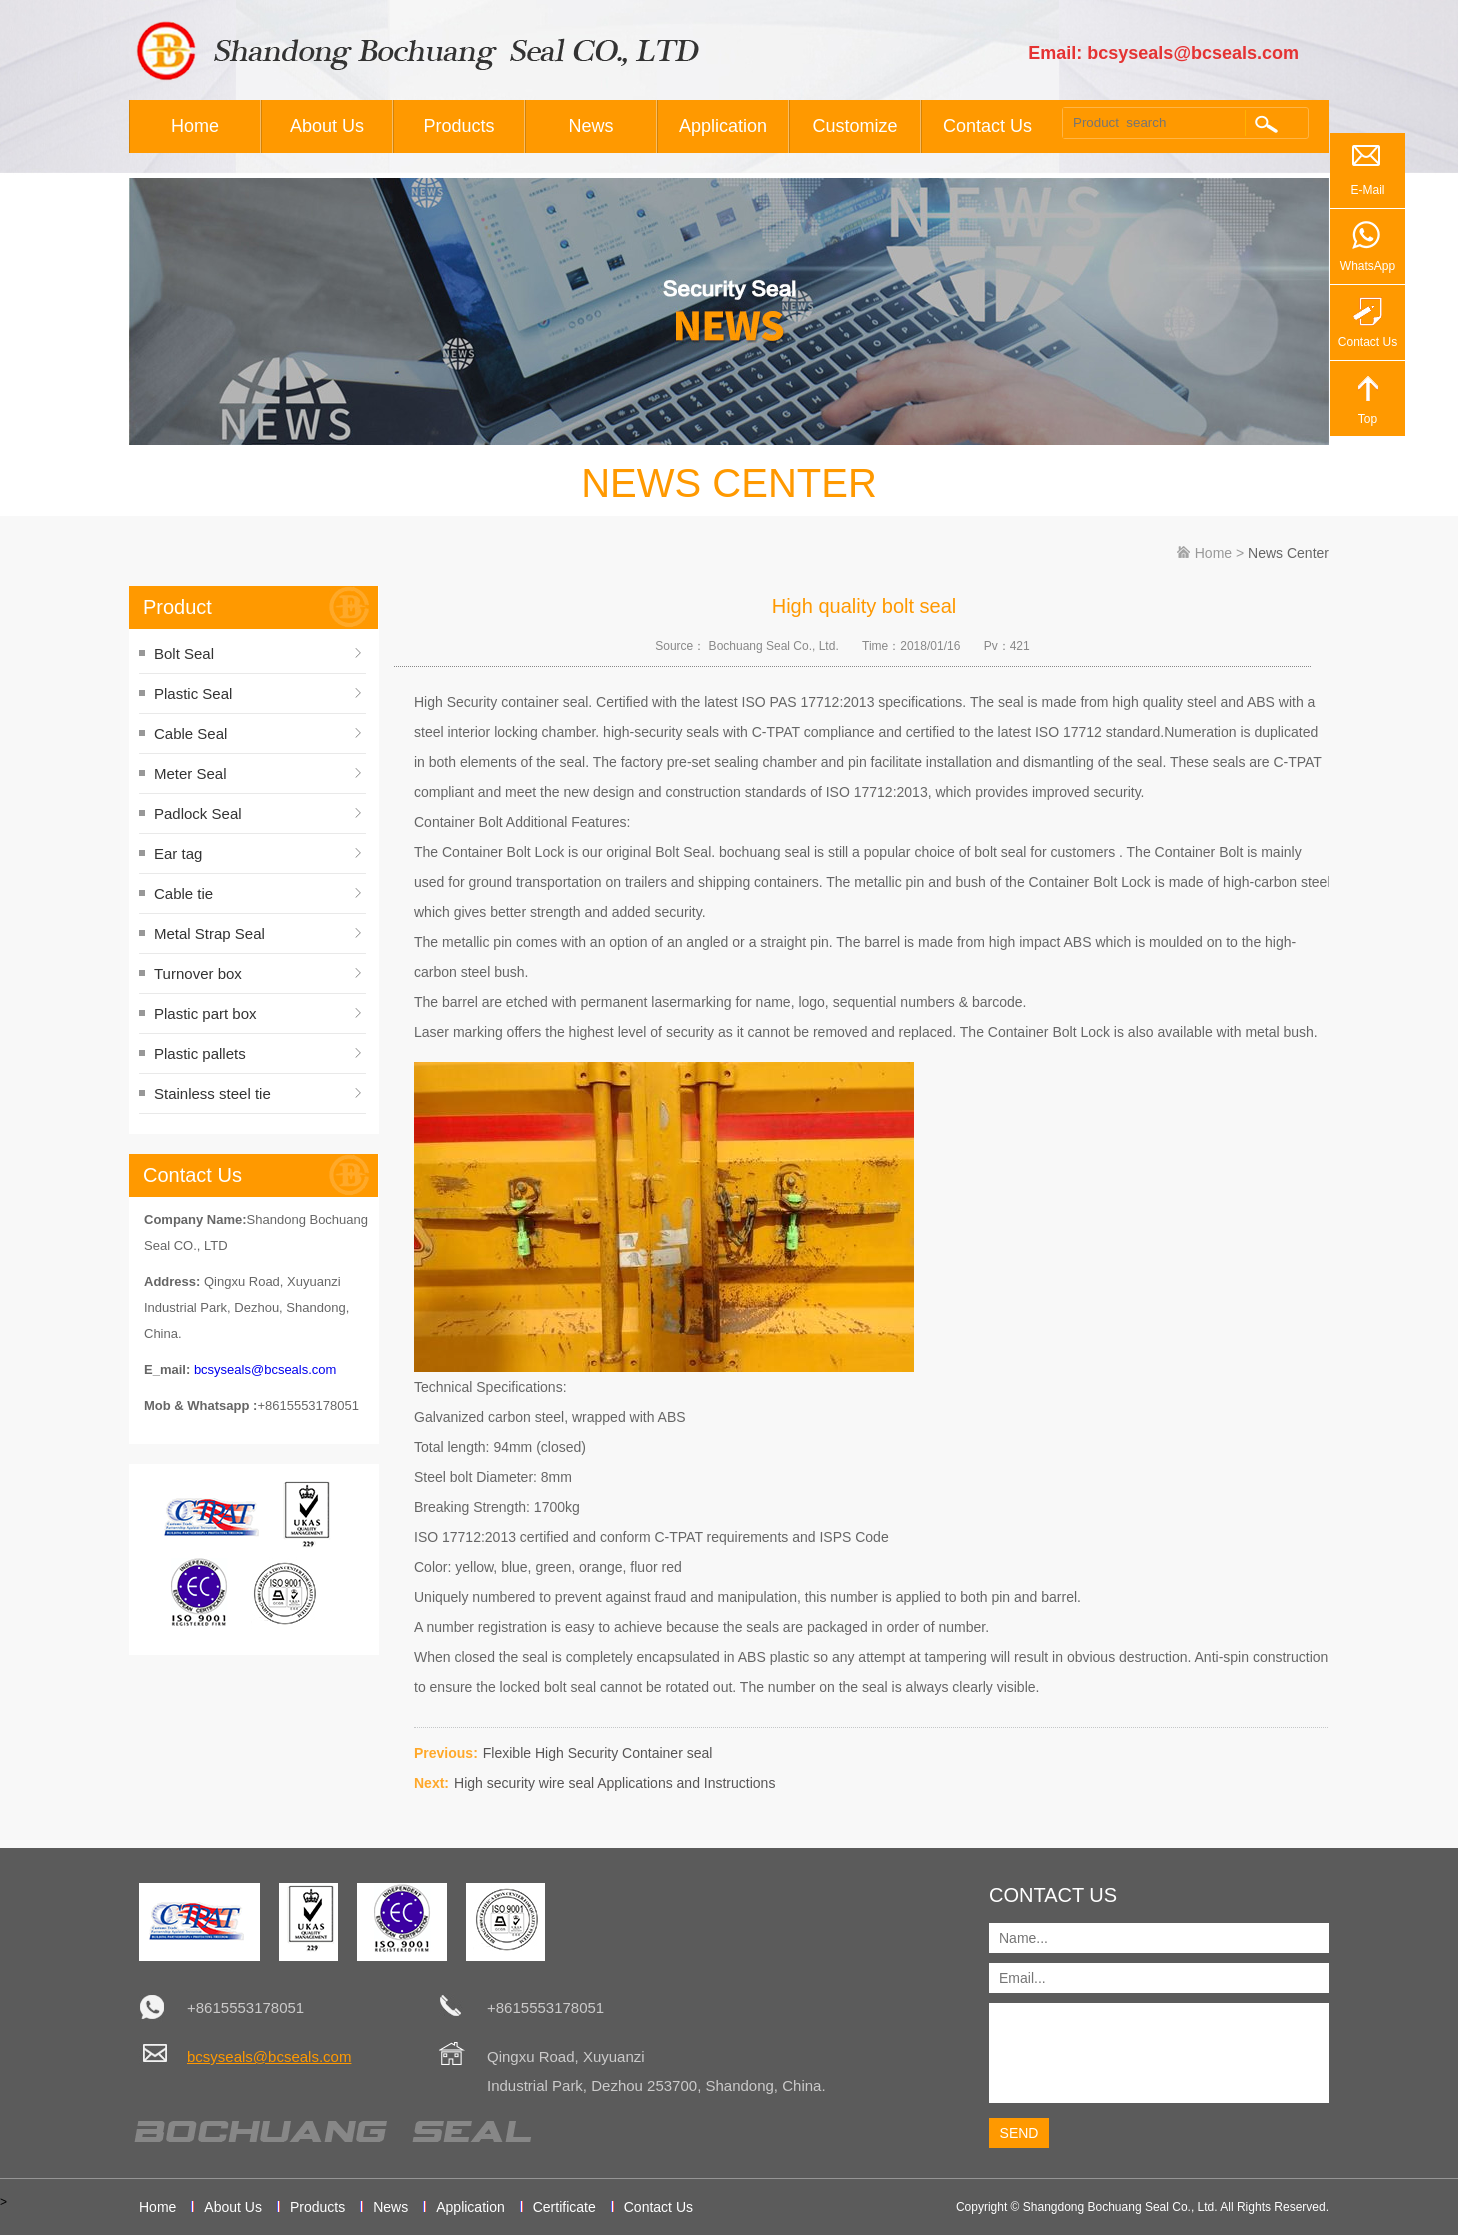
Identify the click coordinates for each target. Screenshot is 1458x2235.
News (590, 126)
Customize (854, 126)
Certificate (564, 2207)
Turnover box (198, 973)
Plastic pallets (200, 1053)
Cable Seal (190, 733)
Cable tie (183, 893)
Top (1367, 419)
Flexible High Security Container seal (598, 1753)
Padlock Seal (198, 813)
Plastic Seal (193, 693)
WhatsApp (1367, 266)
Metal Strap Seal (209, 933)
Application (723, 126)
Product (177, 607)
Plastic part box (205, 1013)
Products (458, 126)
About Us (327, 126)
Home (195, 126)
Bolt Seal (184, 653)
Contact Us (987, 126)
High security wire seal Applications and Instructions (614, 1783)
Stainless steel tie (212, 1093)
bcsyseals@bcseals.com (265, 1369)
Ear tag (178, 853)
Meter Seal (190, 773)
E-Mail (1367, 190)
